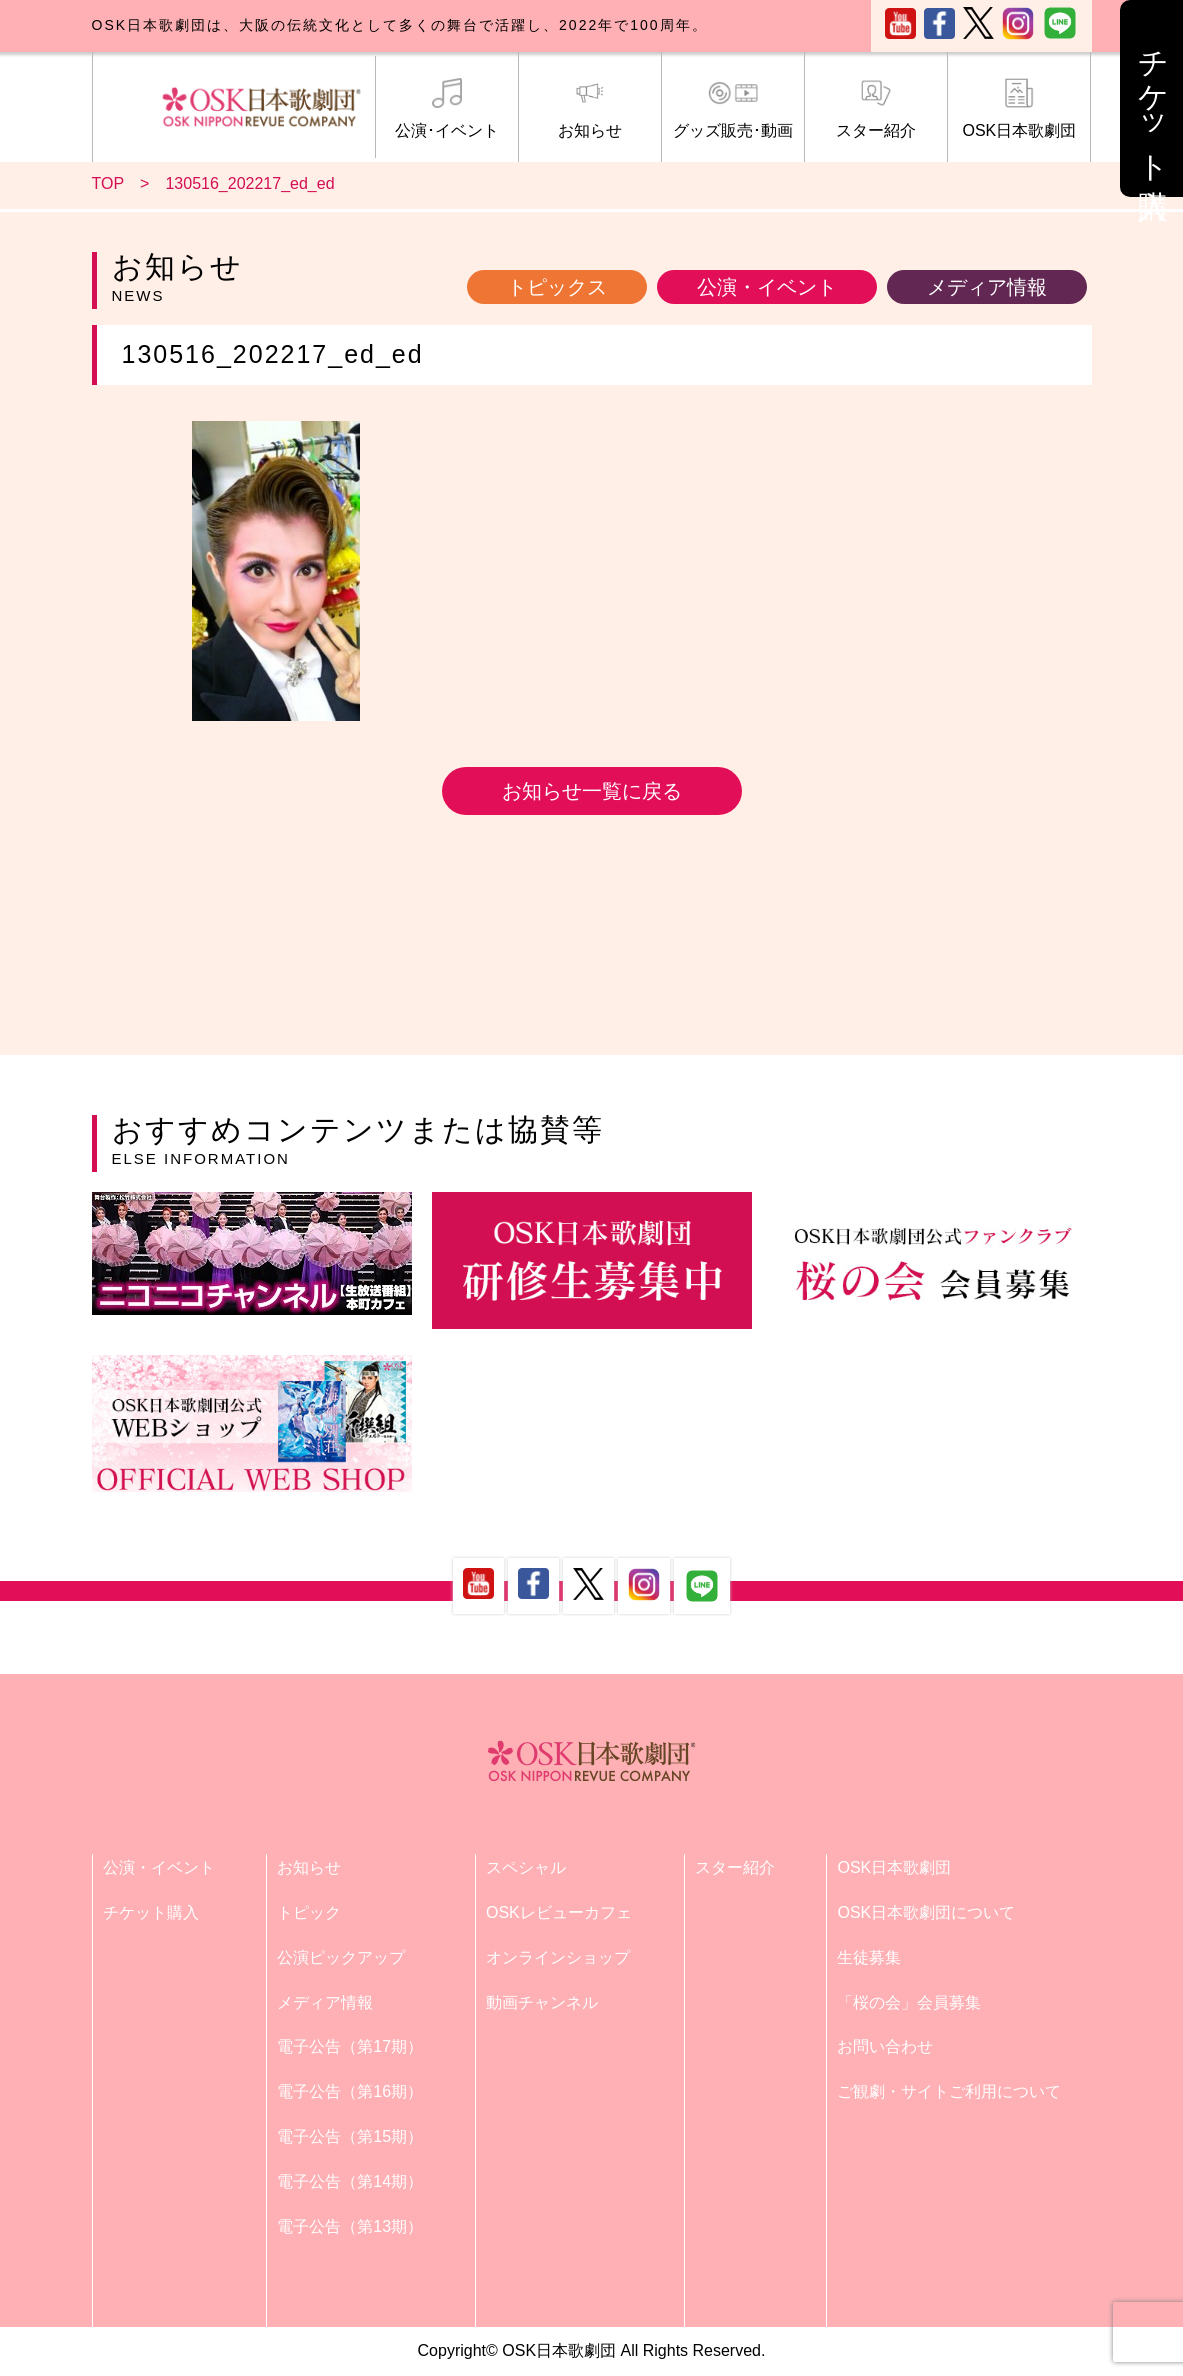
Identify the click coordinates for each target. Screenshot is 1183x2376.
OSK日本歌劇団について (926, 1912)
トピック (309, 1912)
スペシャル (526, 1867)
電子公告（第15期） (350, 2136)
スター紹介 (876, 109)
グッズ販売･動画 (733, 109)
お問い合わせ (885, 2046)
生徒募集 (869, 1957)
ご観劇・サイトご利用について (949, 2091)
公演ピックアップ (341, 1957)
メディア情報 (987, 287)
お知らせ (590, 109)
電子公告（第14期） (350, 2181)
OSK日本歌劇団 (1019, 109)
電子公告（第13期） (350, 2226)
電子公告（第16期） (350, 2091)
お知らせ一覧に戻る (592, 791)
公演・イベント (767, 287)
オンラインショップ (558, 1957)
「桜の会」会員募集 (909, 2002)
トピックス (557, 287)
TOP (108, 183)
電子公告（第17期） (350, 2046)
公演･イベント (447, 109)
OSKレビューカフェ (559, 1912)
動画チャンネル (542, 2002)
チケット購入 (151, 1912)
